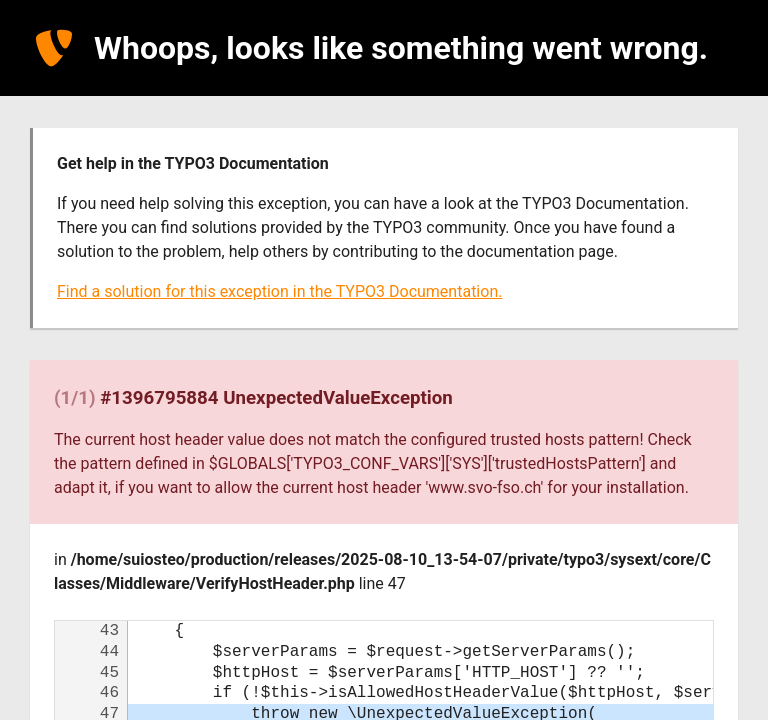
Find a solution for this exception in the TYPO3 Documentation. (279, 291)
